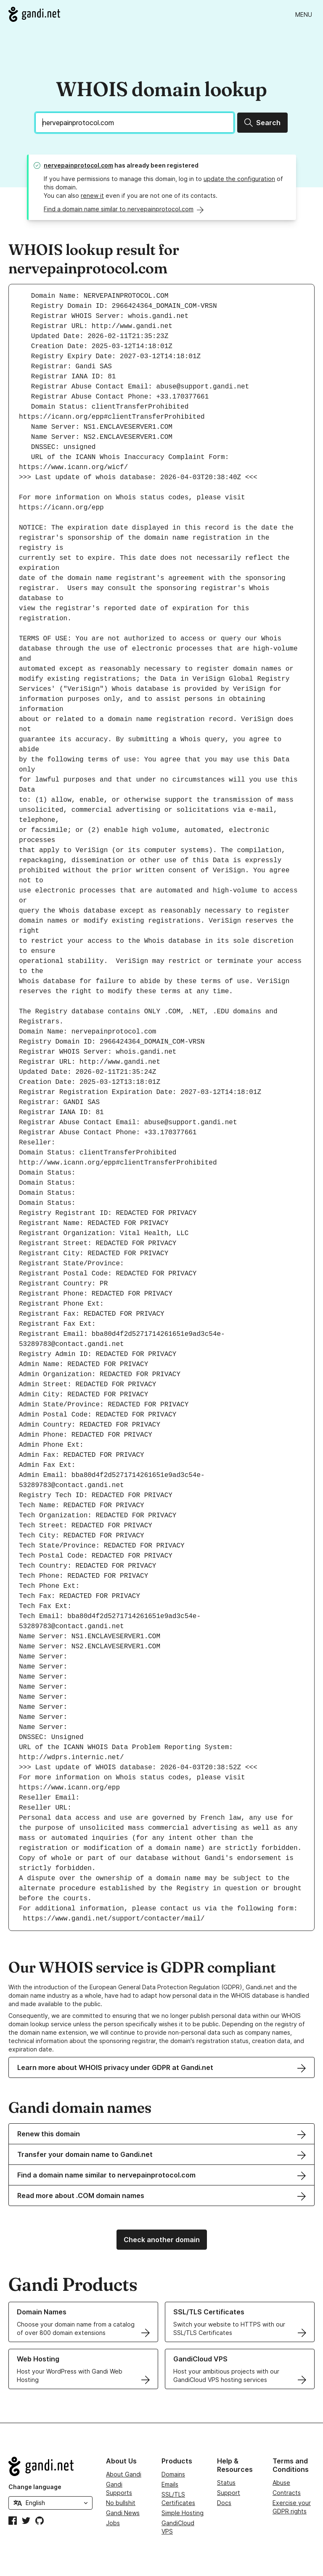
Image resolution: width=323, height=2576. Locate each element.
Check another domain (162, 2239)
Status (226, 2482)
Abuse (281, 2482)
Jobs (113, 2522)
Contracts (287, 2492)
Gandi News (123, 2512)
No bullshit (120, 2502)
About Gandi (123, 2474)
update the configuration (239, 178)
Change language (34, 2486)
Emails (170, 2484)
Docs (224, 2502)
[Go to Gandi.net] (34, 14)
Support (228, 2492)
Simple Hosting (183, 2512)
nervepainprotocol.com (78, 165)
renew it (92, 195)
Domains (173, 2474)
